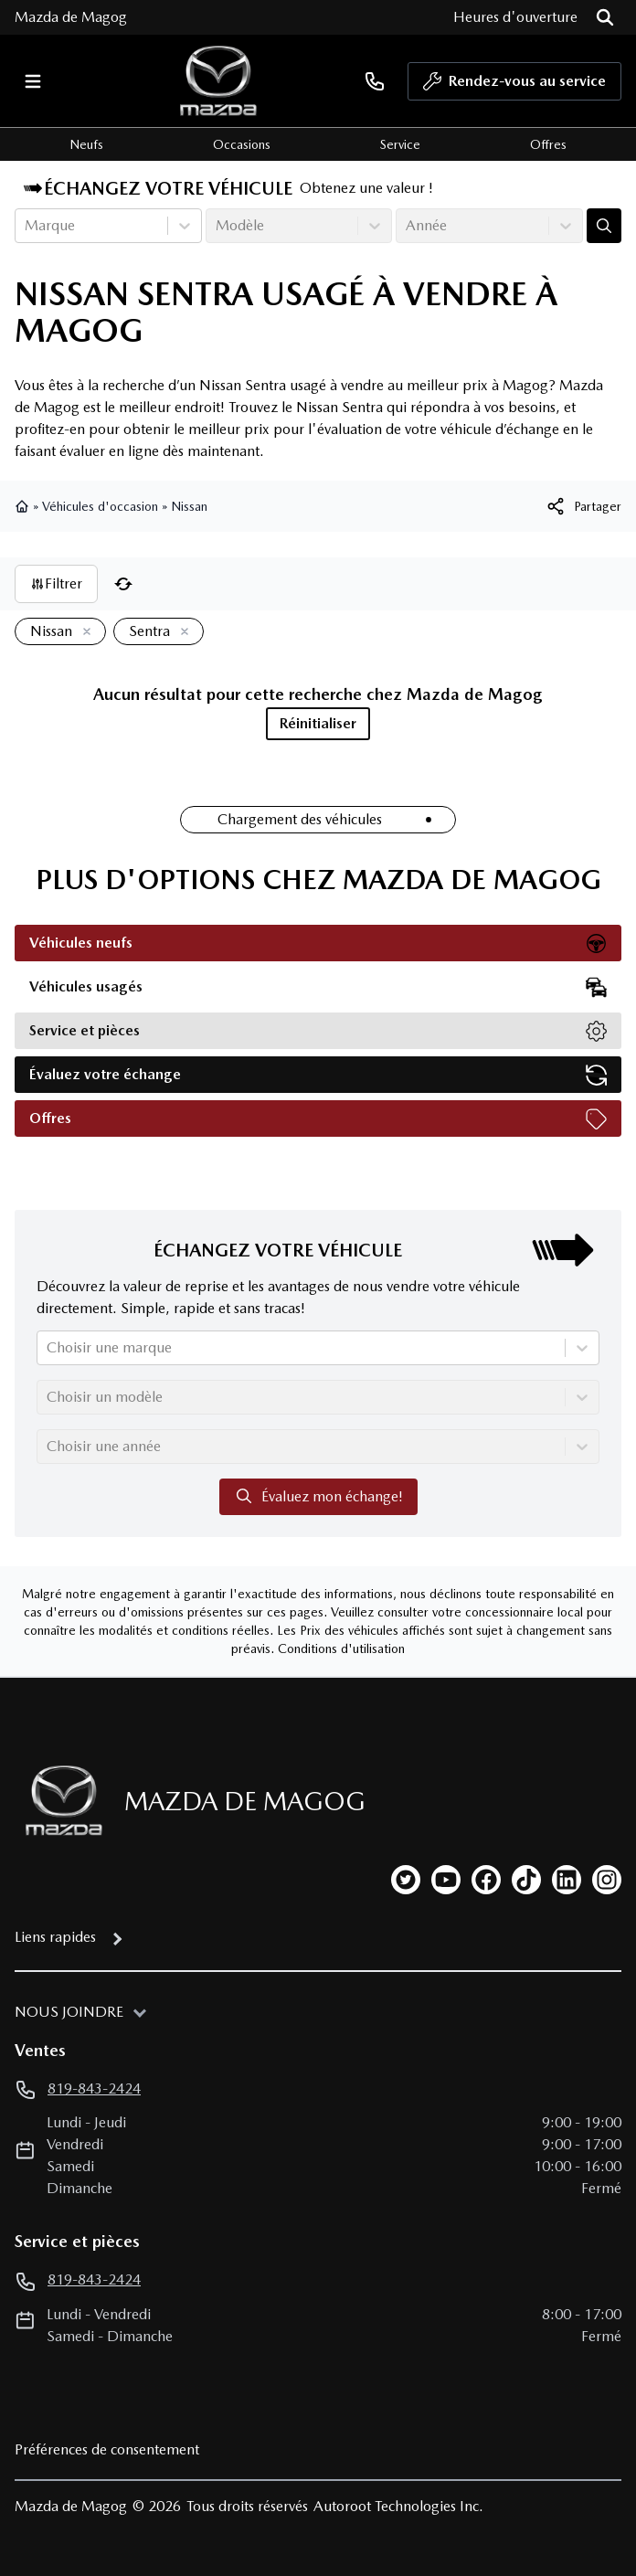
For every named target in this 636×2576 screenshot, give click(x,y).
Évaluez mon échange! (318, 1496)
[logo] (218, 81)
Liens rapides (55, 1936)
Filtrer (56, 583)
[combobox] (26, 226)
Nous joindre (69, 2011)
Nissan (189, 506)
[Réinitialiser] (123, 584)
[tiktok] (526, 1879)
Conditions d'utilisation (341, 1648)
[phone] (374, 81)
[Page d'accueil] (58, 1800)
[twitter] (405, 1879)
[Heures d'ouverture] (515, 17)
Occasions (241, 144)
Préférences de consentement (107, 2449)
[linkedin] (566, 1879)
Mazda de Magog (71, 17)
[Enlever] (83, 632)
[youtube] (446, 1879)
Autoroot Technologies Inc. (398, 2506)
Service (400, 144)
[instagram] (606, 1879)
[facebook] (486, 1879)
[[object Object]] (583, 506)
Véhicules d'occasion (100, 506)
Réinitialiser (318, 723)
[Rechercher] (604, 17)
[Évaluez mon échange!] (604, 225)
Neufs (86, 144)
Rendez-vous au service (514, 86)
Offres (548, 144)
